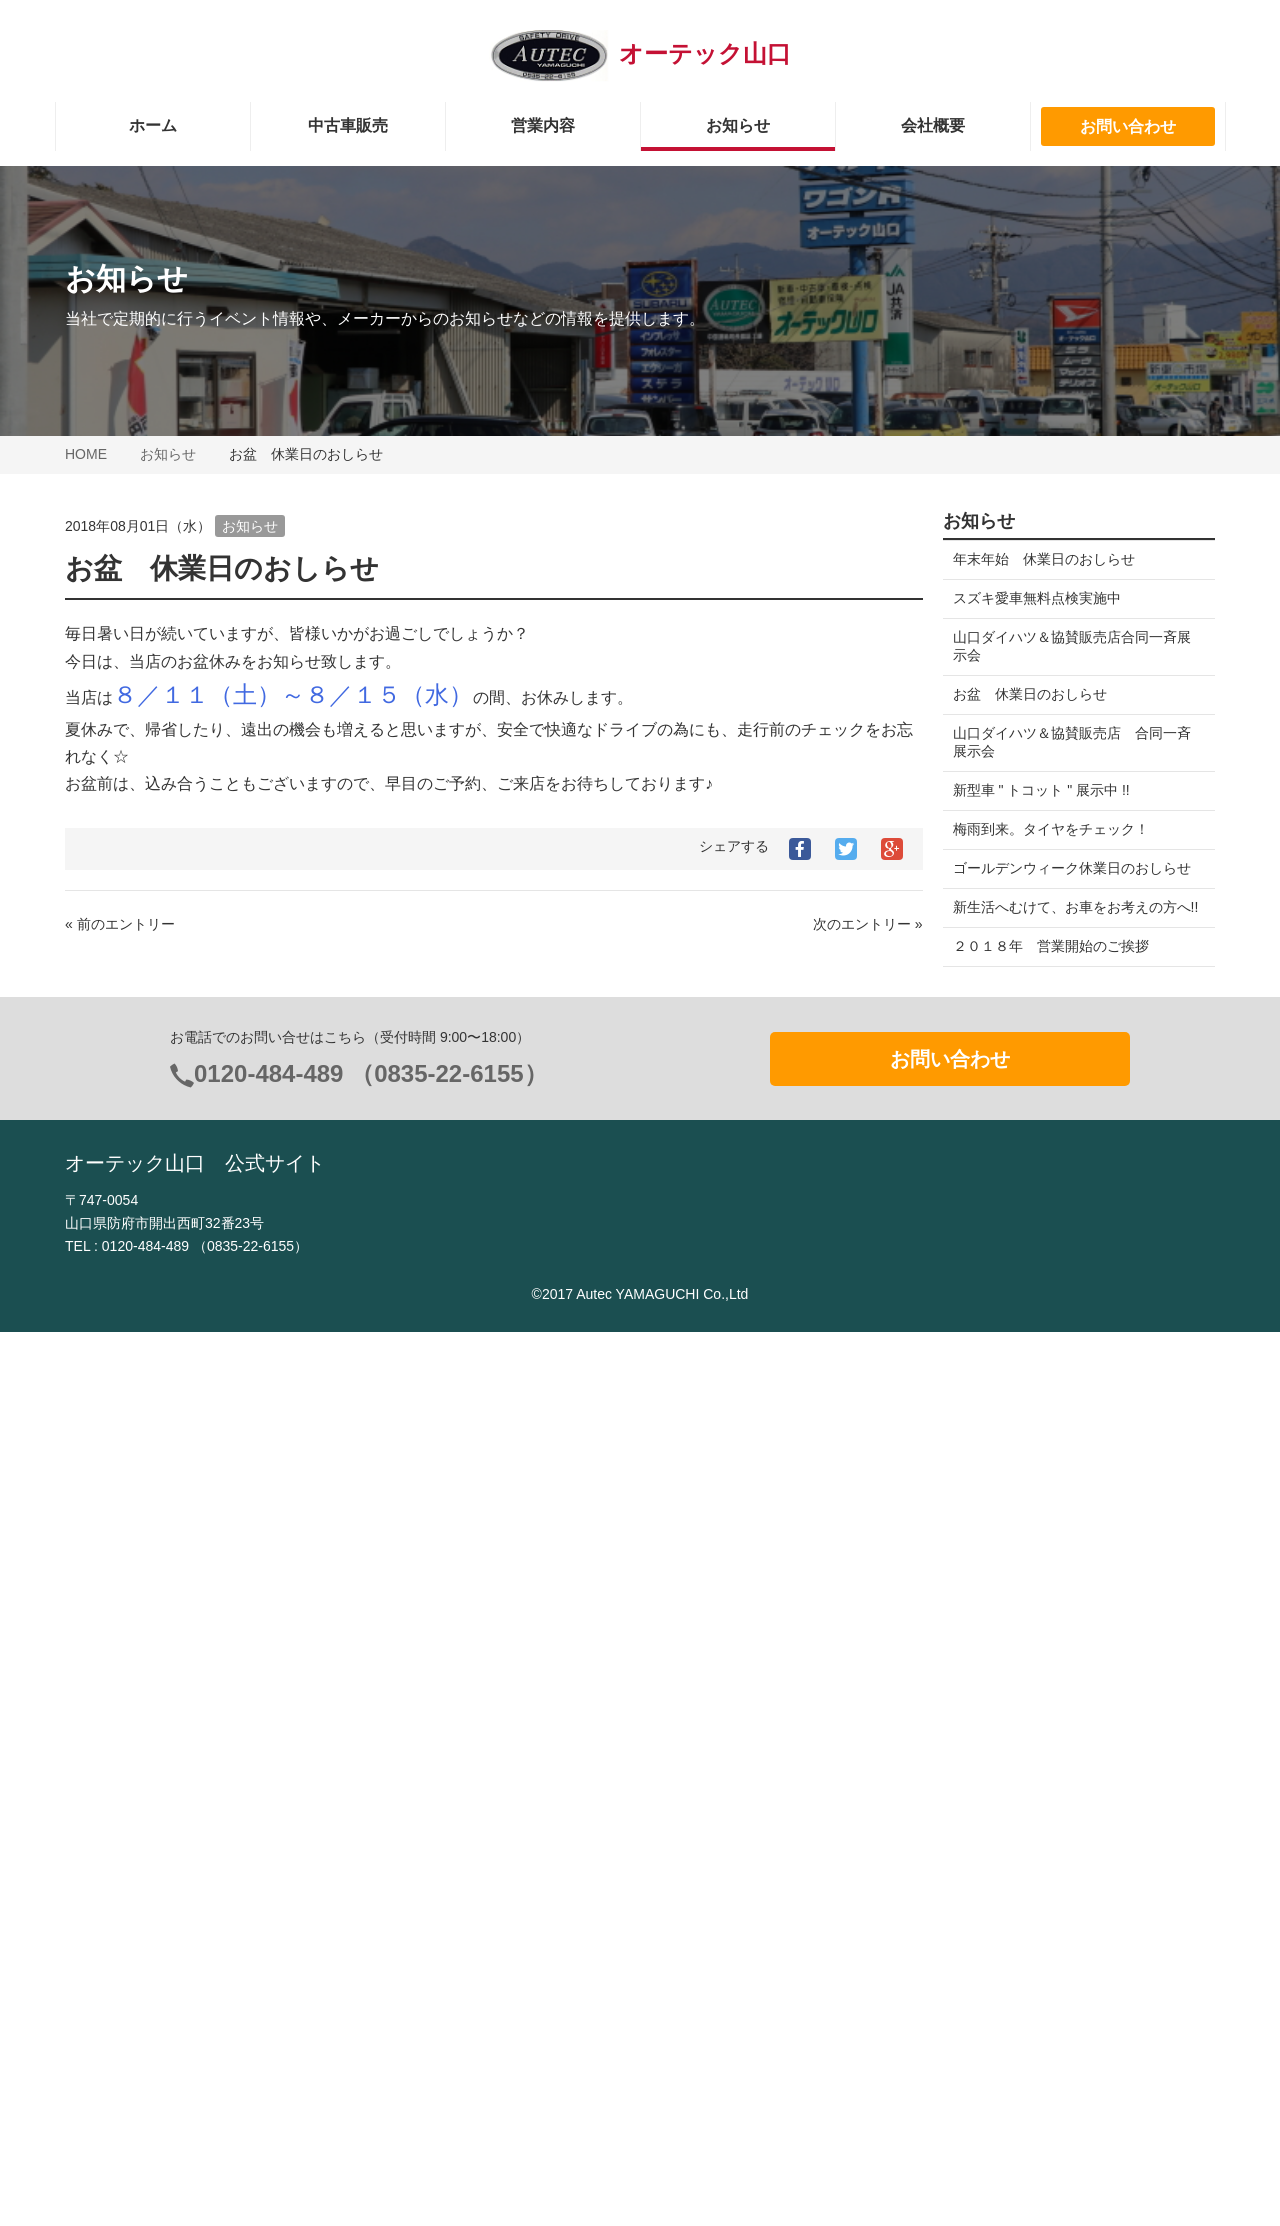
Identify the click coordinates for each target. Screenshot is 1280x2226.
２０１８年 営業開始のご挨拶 (1051, 964)
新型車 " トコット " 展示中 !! (1048, 790)
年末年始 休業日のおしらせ (1044, 559)
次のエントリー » (868, 924)
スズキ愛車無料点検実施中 (1037, 598)
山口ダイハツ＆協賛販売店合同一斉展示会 (1072, 646)
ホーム (153, 125)
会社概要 (933, 125)
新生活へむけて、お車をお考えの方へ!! (1065, 916)
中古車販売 (348, 125)
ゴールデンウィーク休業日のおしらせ (1072, 868)
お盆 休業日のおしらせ (1030, 694)
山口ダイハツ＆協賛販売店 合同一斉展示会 (1072, 742)
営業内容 (543, 125)
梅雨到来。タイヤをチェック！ (1051, 829)
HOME (86, 454)
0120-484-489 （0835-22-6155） (371, 1967)
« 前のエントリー (120, 924)
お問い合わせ (1128, 126)
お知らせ (738, 125)
